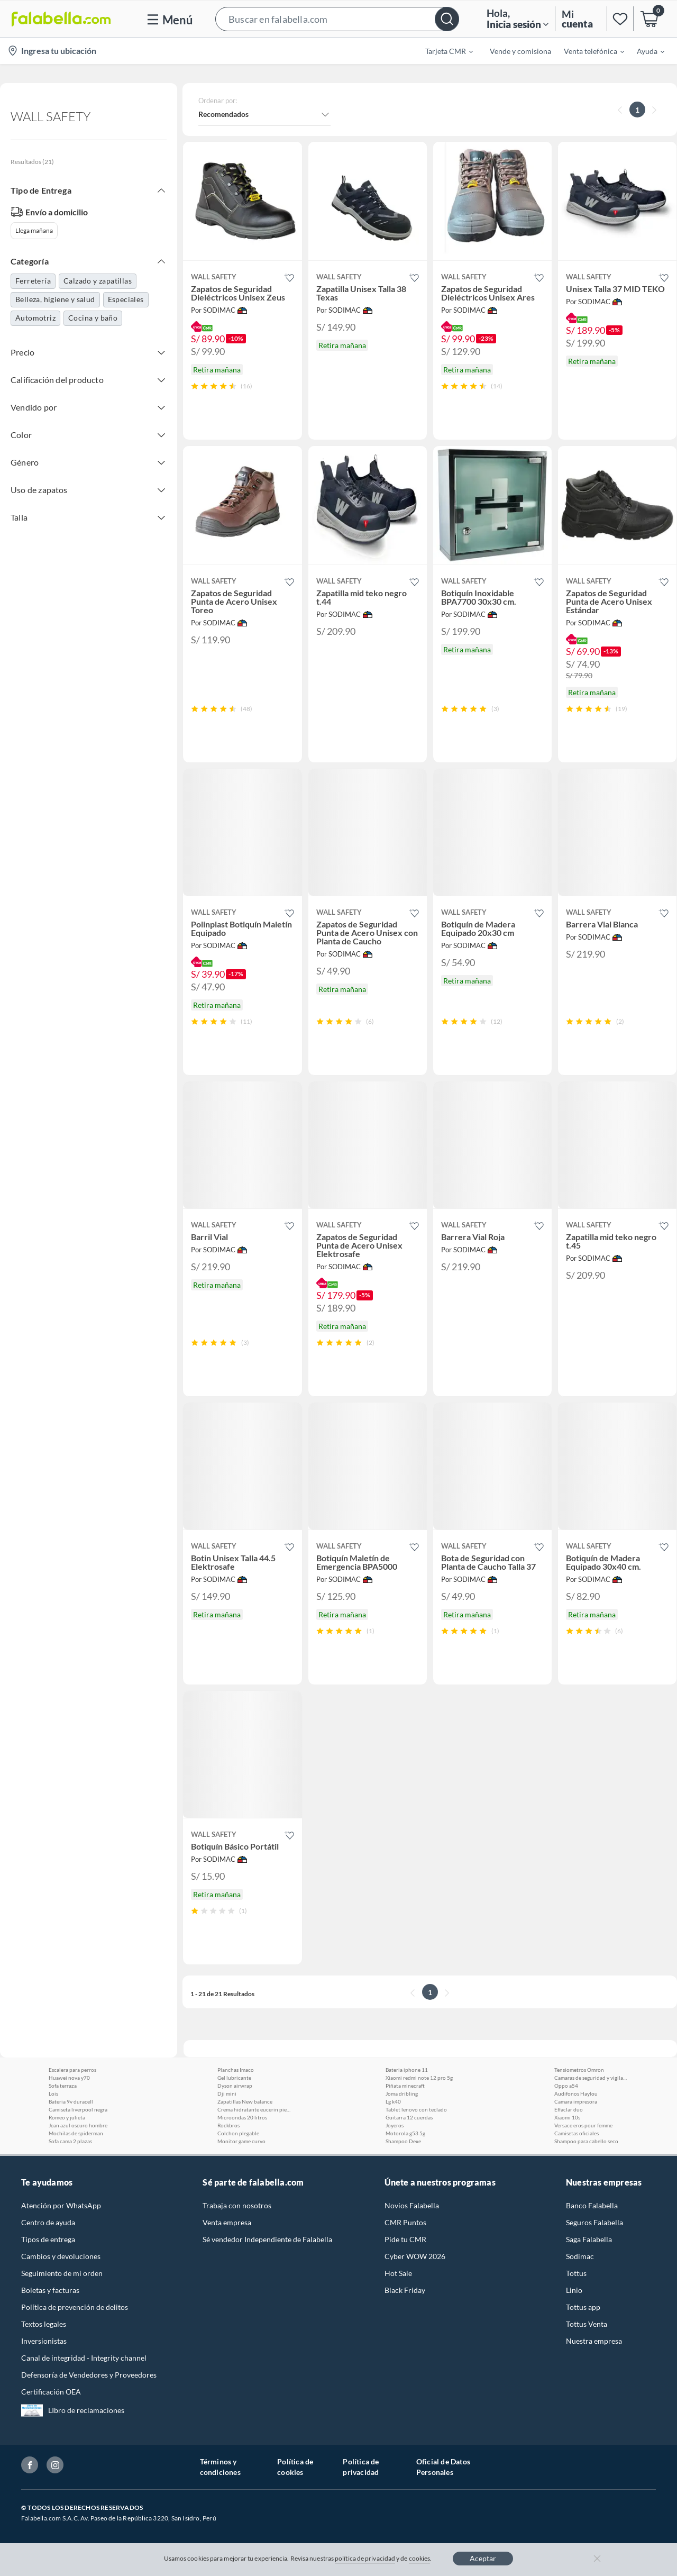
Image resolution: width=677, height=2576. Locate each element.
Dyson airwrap (234, 2085)
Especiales (126, 299)
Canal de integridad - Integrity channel (84, 2357)
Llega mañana (34, 230)
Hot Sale (398, 2273)
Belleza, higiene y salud (55, 299)
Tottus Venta (586, 2323)
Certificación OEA (51, 2391)
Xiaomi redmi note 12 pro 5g (419, 2077)
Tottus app (583, 2306)
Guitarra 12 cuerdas (409, 2117)
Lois (53, 2093)
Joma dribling (402, 2093)
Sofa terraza (63, 2085)
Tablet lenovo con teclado (416, 2109)
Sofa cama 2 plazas (70, 2141)
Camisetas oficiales (576, 2133)
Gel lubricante (234, 2077)
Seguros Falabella (594, 2222)
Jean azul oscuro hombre (78, 2125)
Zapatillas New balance (244, 2101)
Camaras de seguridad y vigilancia (591, 2077)
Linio (574, 2290)
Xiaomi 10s (567, 2117)
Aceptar (483, 2558)
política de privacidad (365, 2558)
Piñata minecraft (405, 2085)
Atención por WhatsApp (61, 2205)
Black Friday (405, 2290)
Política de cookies (295, 2467)
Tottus (576, 2273)
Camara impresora (575, 2101)
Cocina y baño (92, 318)
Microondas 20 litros (242, 2117)
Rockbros (228, 2125)
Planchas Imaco (235, 2070)
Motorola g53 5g (405, 2133)
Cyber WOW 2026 (415, 2256)
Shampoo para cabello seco (586, 2141)
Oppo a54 (566, 2085)
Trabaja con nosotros (237, 2205)
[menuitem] (443, 50)
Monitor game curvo (241, 2141)
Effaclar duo (568, 2109)
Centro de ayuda (48, 2222)
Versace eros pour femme (583, 2125)
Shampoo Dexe (403, 2141)
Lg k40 (393, 2101)
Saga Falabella (589, 2239)
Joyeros (395, 2125)
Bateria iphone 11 (407, 2070)
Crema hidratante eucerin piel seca (254, 2109)
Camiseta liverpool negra (78, 2109)
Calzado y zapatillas (97, 281)
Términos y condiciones (220, 2467)
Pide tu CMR (405, 2239)
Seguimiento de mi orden (62, 2273)
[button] (337, 19)
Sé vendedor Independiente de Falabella (267, 2239)
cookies (420, 2558)
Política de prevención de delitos (74, 2306)
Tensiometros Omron (579, 2070)
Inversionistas (44, 2340)
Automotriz (35, 318)
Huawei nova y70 (69, 2077)
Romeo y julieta (67, 2117)
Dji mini (226, 2093)
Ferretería (33, 281)
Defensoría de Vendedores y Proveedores (89, 2374)
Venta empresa (227, 2222)
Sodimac (580, 2256)
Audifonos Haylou (576, 2093)
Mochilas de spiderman (76, 2133)
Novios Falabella (412, 2205)
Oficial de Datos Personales (443, 2467)
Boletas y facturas (50, 2290)
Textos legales (43, 2323)
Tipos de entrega (48, 2239)
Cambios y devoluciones (60, 2256)
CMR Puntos (405, 2222)
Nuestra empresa (594, 2340)
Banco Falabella (592, 2205)
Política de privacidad (361, 2467)
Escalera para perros (72, 2070)
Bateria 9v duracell (71, 2101)
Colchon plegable (238, 2133)
